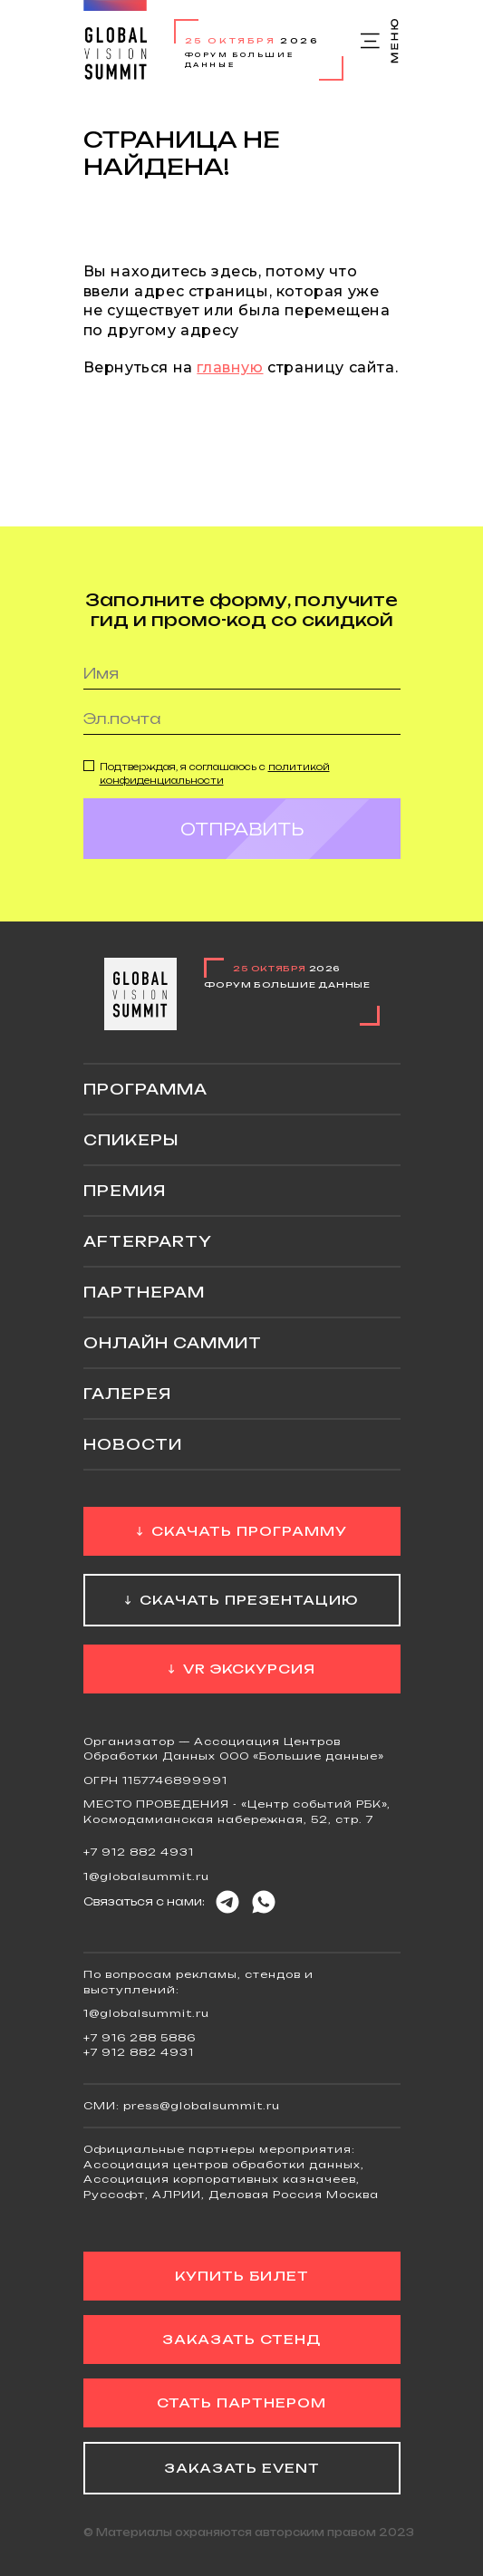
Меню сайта (381, 40)
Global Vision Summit (115, 40)
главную (230, 367)
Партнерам (144, 1292)
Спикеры (131, 1140)
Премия (124, 1191)
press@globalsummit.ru (201, 2105)
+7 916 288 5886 (139, 2037)
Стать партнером (241, 2402)
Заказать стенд (241, 2339)
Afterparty (147, 1241)
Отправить (242, 844)
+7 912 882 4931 (138, 1852)
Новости (132, 1444)
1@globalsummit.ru (146, 1876)
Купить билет (242, 2275)
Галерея (127, 1393)
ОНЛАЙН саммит (172, 1343)
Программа (145, 1089)
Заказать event (242, 2467)
